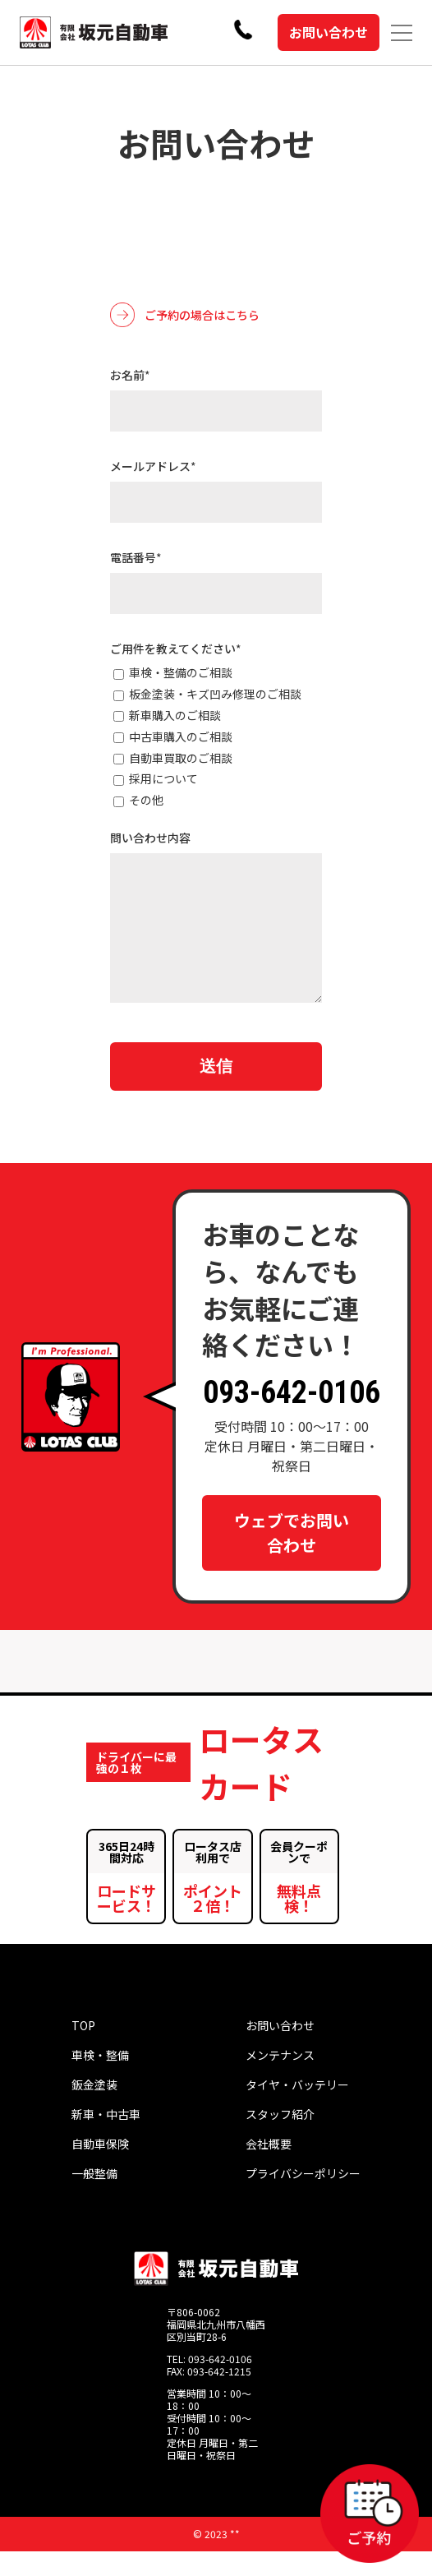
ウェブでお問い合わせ (291, 1557)
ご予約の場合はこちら (185, 314)
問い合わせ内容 (150, 837)
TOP (83, 2050)
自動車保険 (100, 2168)
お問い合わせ (328, 32)
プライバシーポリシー (303, 2198)
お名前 (130, 375)
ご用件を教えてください (175, 648)
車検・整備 (100, 2079)
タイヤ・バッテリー (297, 2109)
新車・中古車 (105, 2139)
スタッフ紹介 (280, 2139)
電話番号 (136, 557)
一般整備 (94, 2198)
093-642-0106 (291, 1417)
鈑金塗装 (94, 2109)
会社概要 (269, 2168)
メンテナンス (280, 2079)
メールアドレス (153, 466)
